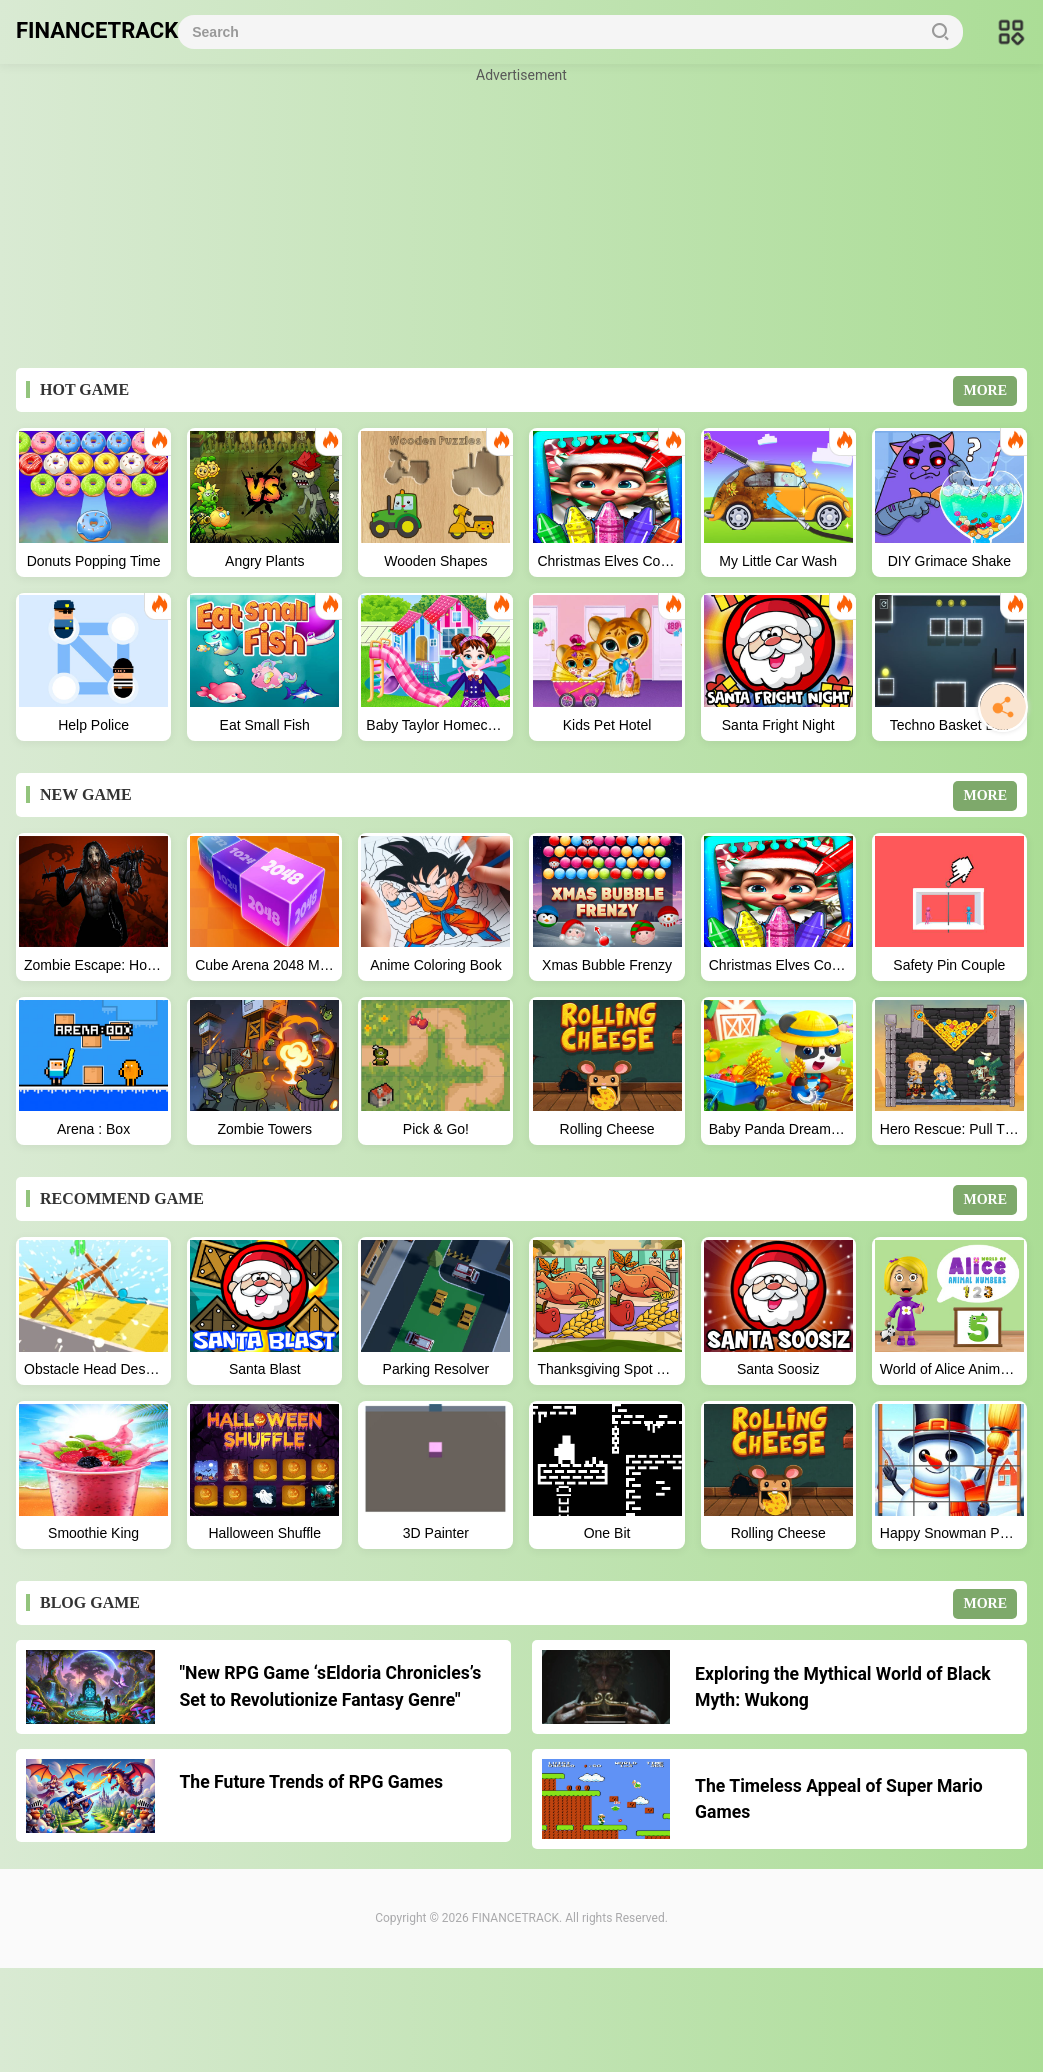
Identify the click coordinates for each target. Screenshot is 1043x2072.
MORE (985, 390)
